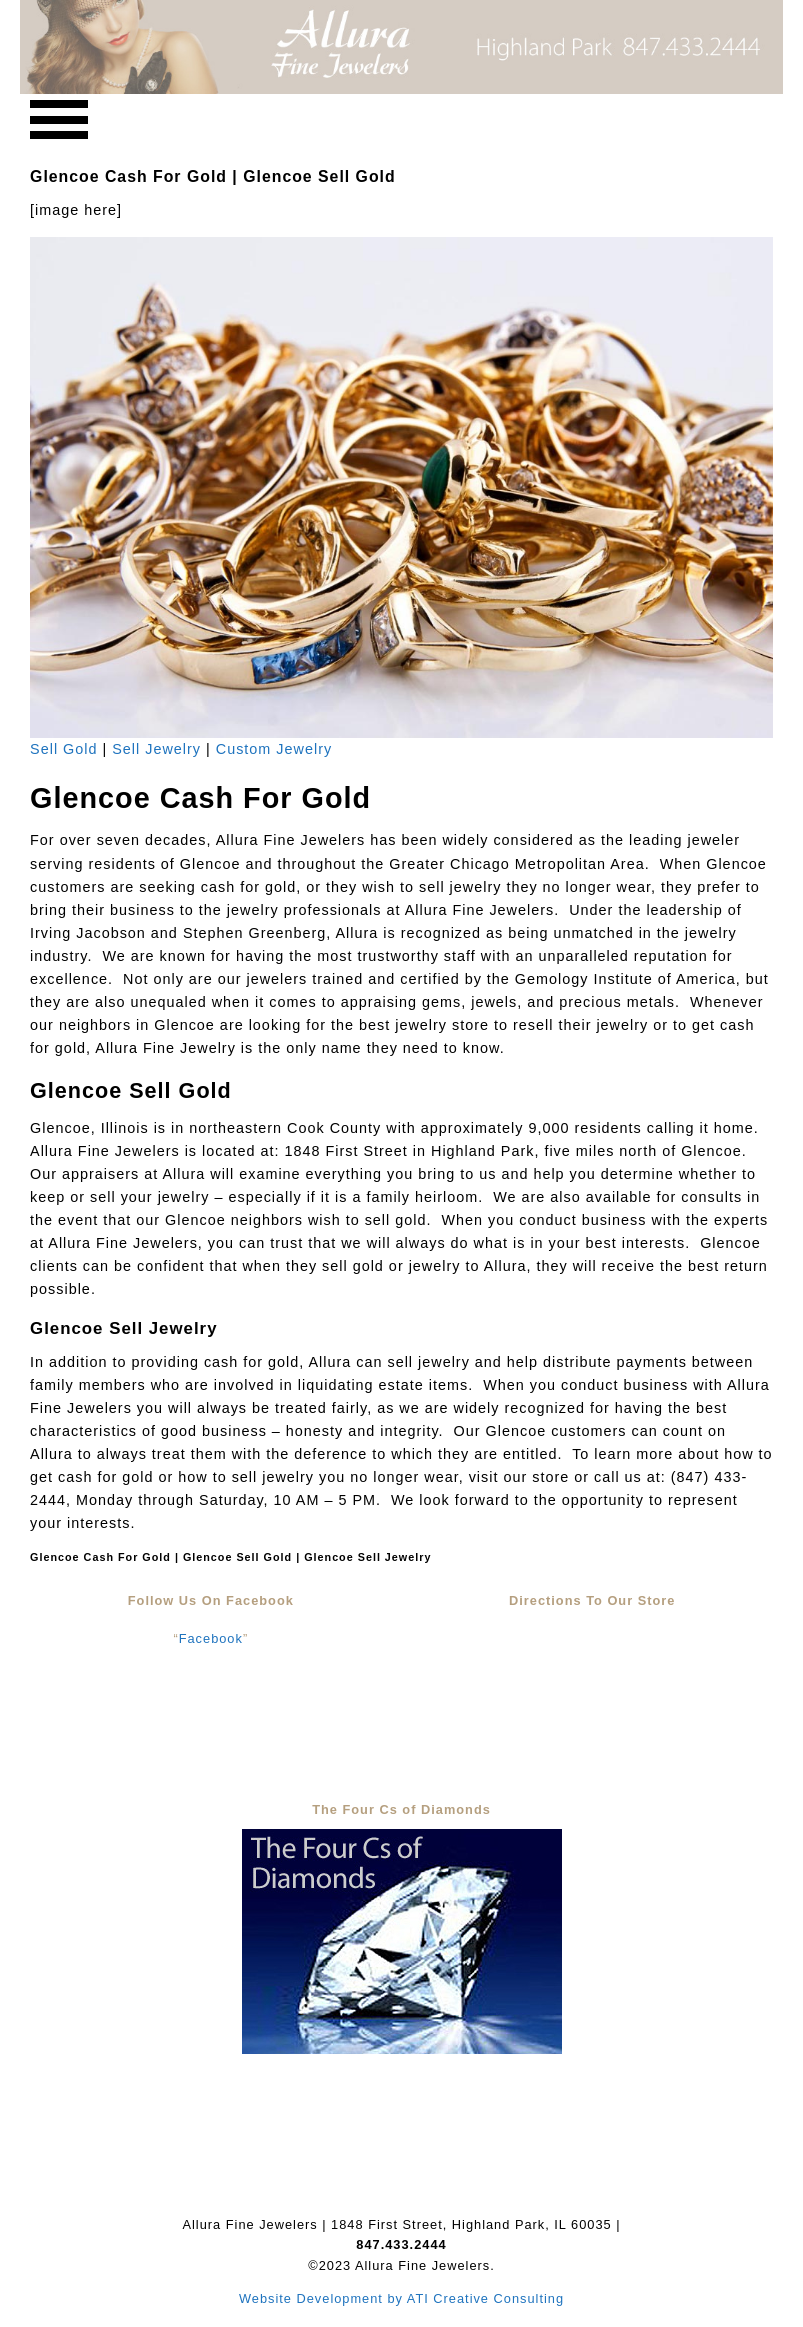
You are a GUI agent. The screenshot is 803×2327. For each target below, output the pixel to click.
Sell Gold (63, 749)
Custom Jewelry (274, 749)
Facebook (211, 1638)
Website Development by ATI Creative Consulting (401, 2298)
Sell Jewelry (156, 749)
